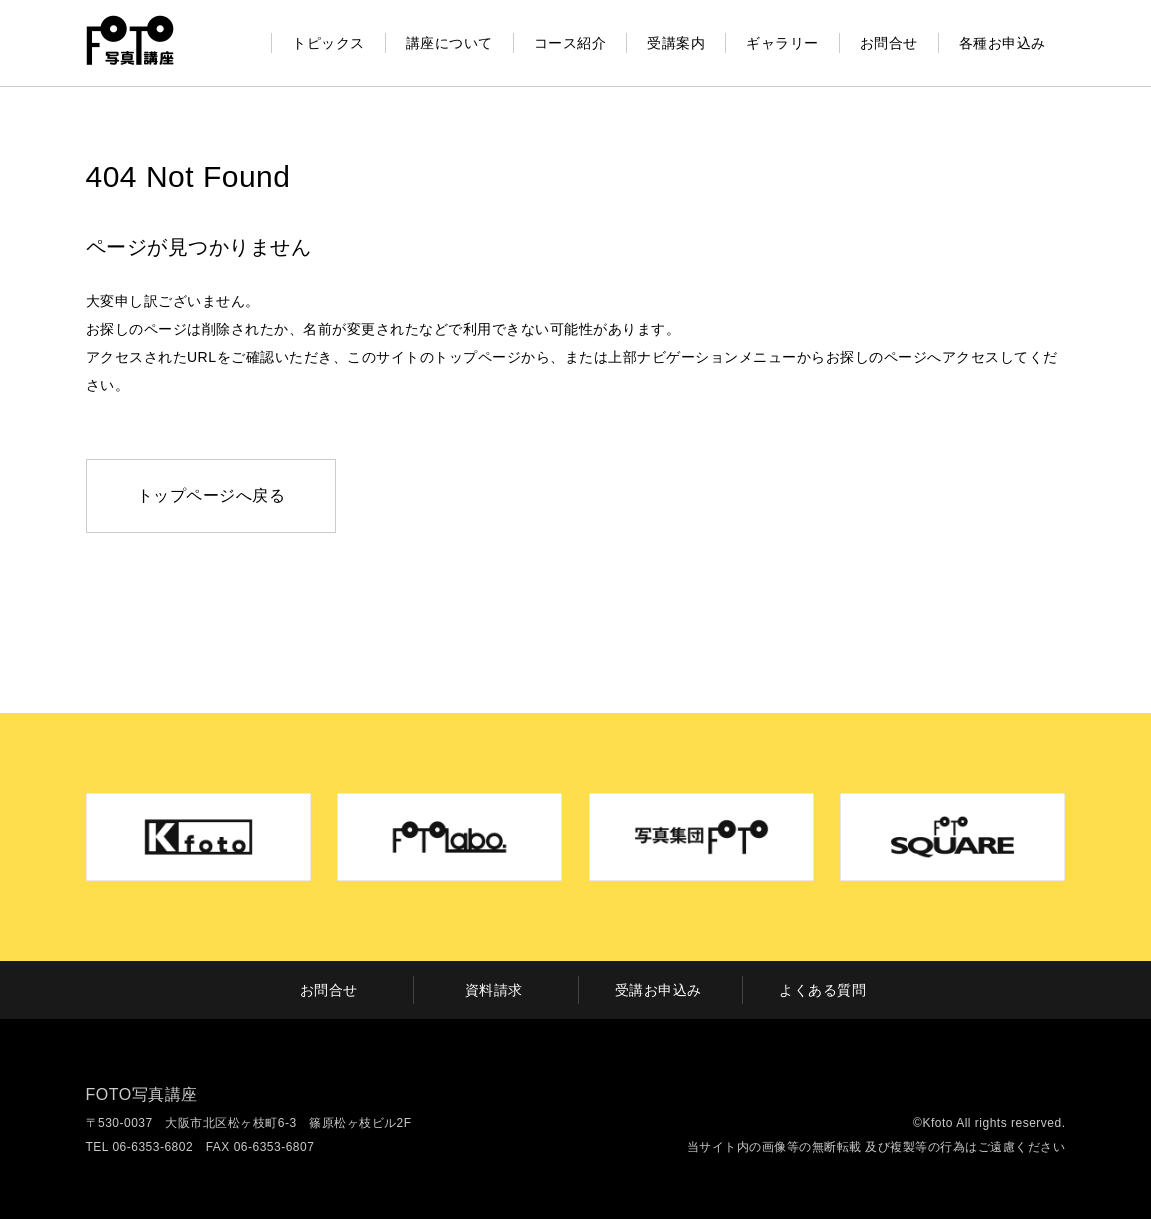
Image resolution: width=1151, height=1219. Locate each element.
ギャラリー (782, 43)
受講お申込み (658, 990)
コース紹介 (570, 43)
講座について (449, 43)
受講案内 (676, 43)
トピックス (328, 43)
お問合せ (889, 43)
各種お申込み (1002, 43)
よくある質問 (822, 990)
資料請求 (494, 990)
